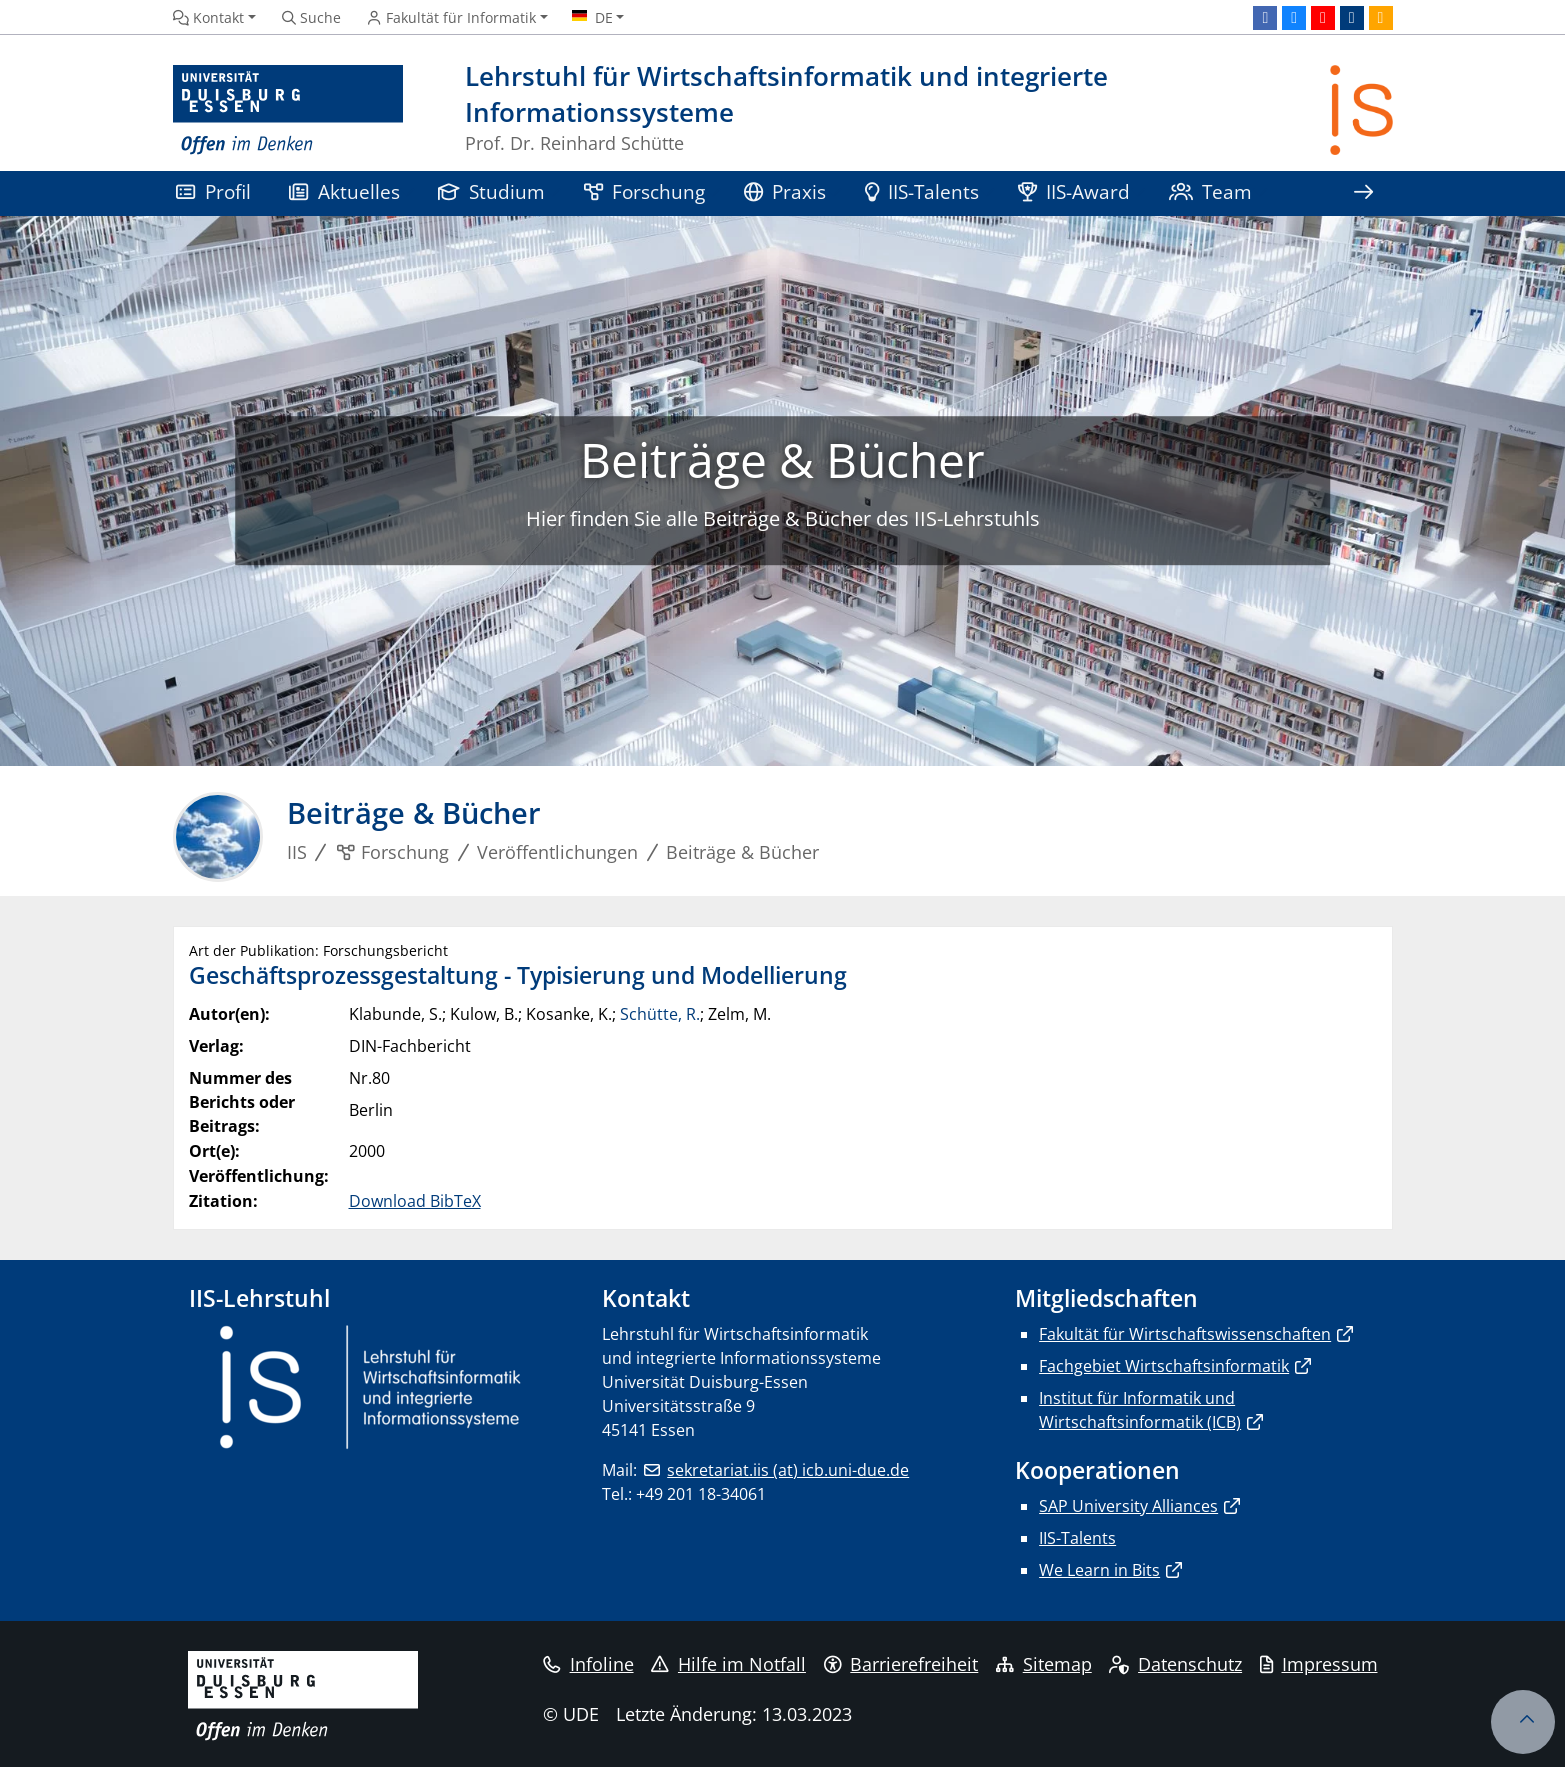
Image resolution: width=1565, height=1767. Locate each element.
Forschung (645, 191)
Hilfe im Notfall (728, 1664)
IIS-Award (1074, 191)
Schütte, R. (660, 1014)
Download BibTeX (415, 1201)
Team (1211, 191)
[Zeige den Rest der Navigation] (1363, 193)
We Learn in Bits (1099, 1570)
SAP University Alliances (1128, 1506)
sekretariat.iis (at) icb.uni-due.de (788, 1470)
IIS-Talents (922, 191)
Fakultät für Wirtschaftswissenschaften (1185, 1334)
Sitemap (1044, 1664)
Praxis (785, 191)
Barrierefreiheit (901, 1664)
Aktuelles (344, 191)
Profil (213, 191)
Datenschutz (1175, 1664)
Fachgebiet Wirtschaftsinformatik (1164, 1366)
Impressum (1319, 1664)
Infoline (588, 1664)
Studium (492, 191)
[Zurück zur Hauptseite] (1361, 110)
